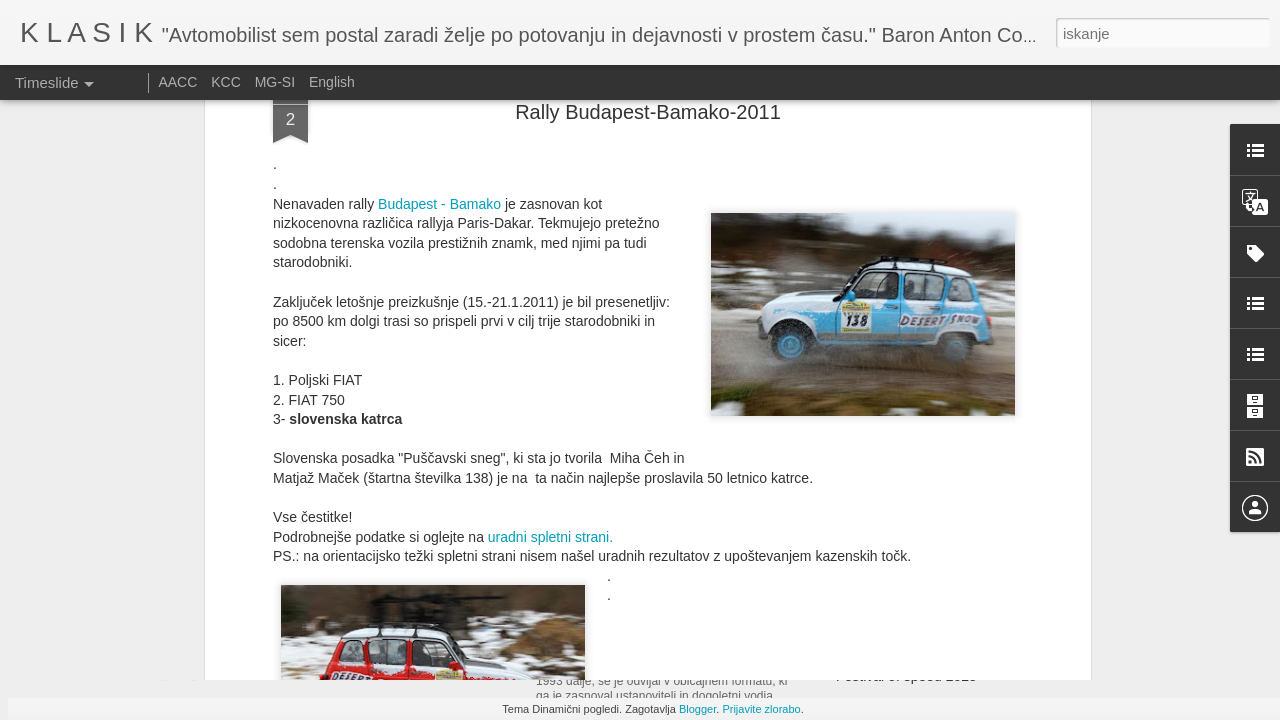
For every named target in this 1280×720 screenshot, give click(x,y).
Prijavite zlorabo (761, 709)
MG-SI (275, 82)
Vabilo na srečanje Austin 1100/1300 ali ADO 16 (984, 641)
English (332, 82)
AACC (177, 82)
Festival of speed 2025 (906, 676)
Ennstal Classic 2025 (620, 645)
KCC (226, 82)
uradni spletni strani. (550, 250)
